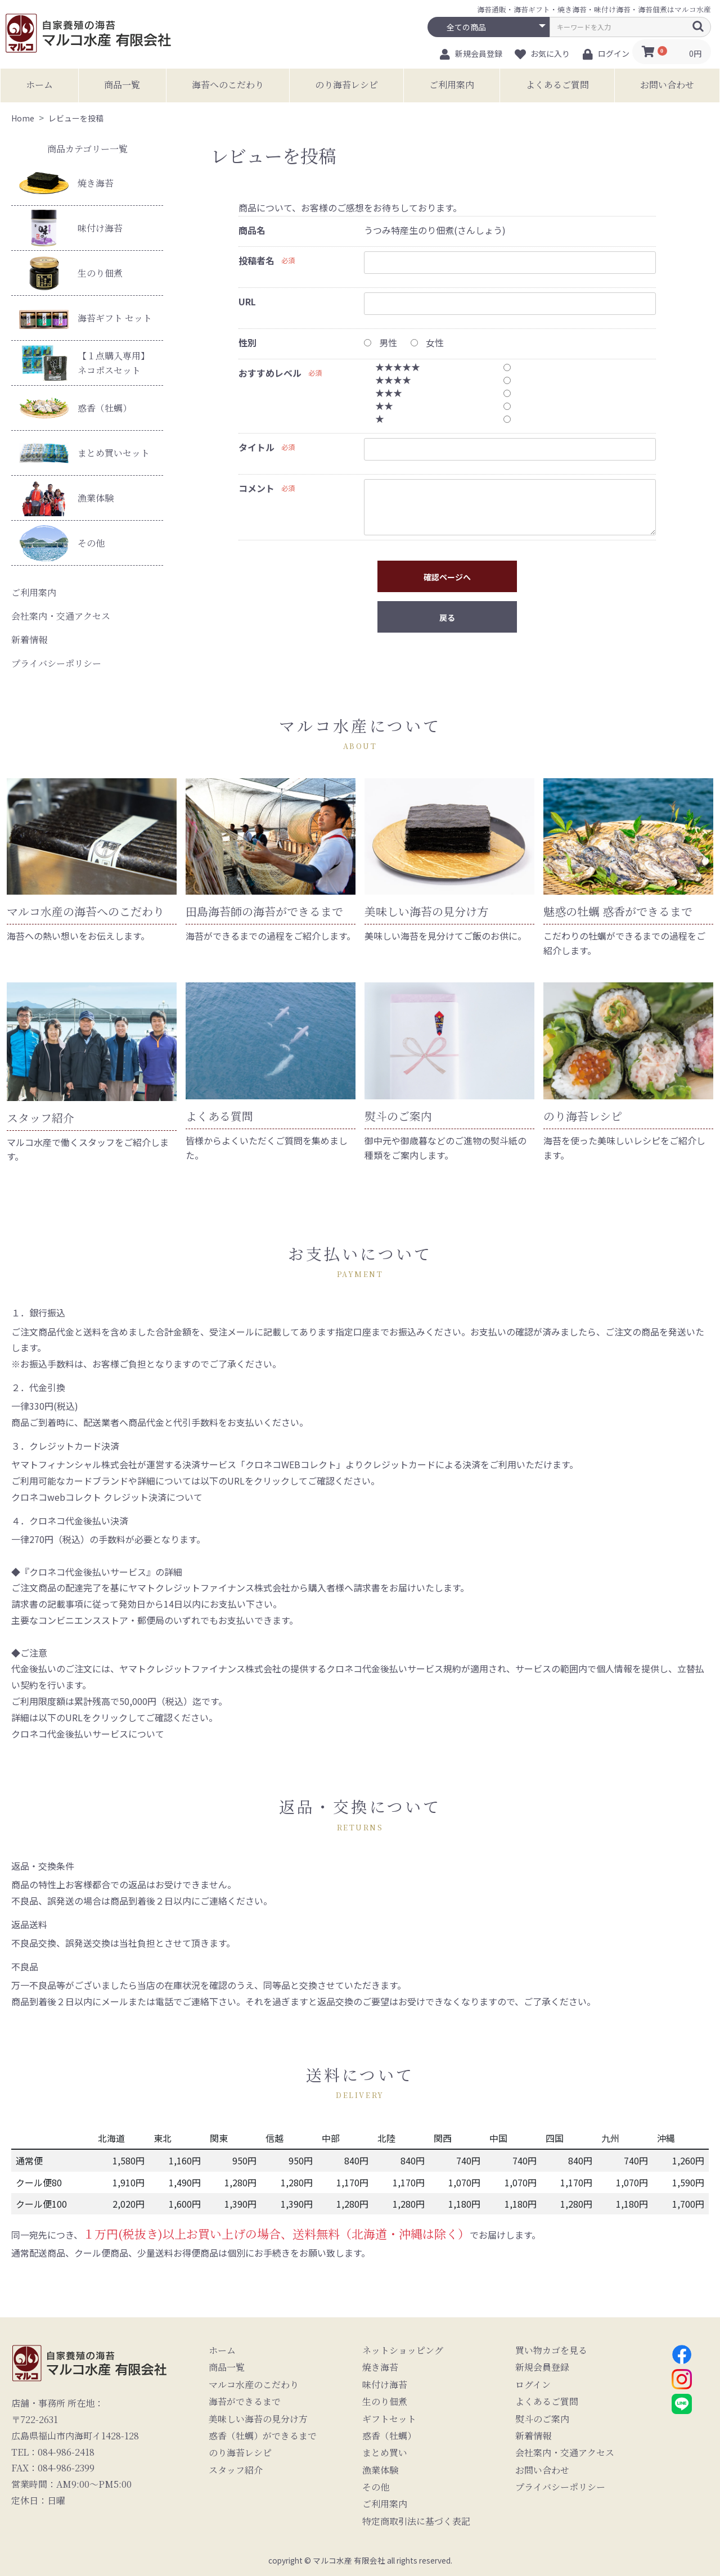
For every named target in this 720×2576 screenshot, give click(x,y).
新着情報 (29, 639)
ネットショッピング (402, 2350)
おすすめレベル (270, 373)
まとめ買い (384, 2453)
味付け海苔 (71, 228)
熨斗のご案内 (542, 2419)
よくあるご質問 (557, 84)
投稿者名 (256, 260)
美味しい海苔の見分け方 (258, 2419)
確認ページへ (447, 577)
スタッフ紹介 (236, 2470)
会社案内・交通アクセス (60, 616)
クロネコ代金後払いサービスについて (87, 1733)
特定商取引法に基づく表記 (416, 2521)
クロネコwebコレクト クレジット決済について (106, 1497)
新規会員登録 (542, 2367)
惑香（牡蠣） (75, 408)
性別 (247, 342)
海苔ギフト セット (85, 318)
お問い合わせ (667, 84)
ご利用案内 (451, 84)
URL (247, 301)
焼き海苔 (66, 183)
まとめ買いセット (84, 453)
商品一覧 (122, 84)
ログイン (533, 2385)
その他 (62, 543)
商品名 (252, 230)
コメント (256, 488)
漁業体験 (66, 498)
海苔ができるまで (245, 2401)
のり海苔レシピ (346, 84)
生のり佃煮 (71, 273)
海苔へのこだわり (228, 84)
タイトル (256, 447)
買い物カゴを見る (551, 2350)
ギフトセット (389, 2419)
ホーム (39, 84)
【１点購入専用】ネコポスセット (84, 363)
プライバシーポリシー (56, 663)
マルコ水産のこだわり (254, 2385)
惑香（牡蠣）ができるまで (263, 2436)
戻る (447, 617)
